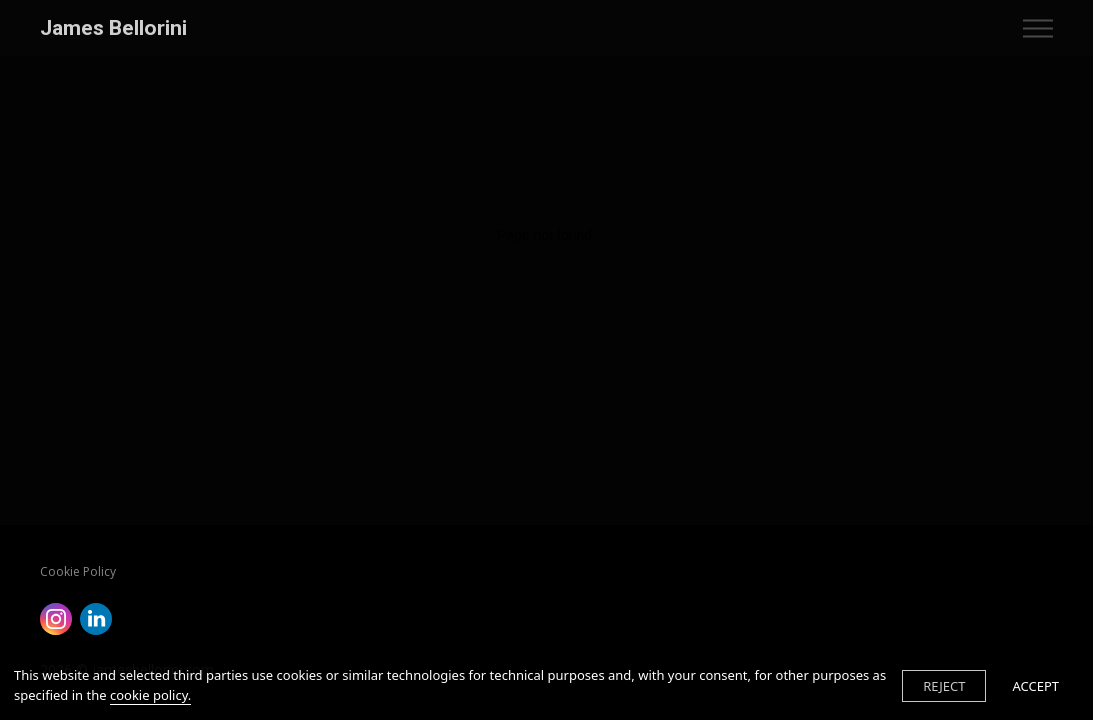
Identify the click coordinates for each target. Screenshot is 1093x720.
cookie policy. (150, 695)
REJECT (944, 686)
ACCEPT (1035, 686)
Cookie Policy (78, 571)
